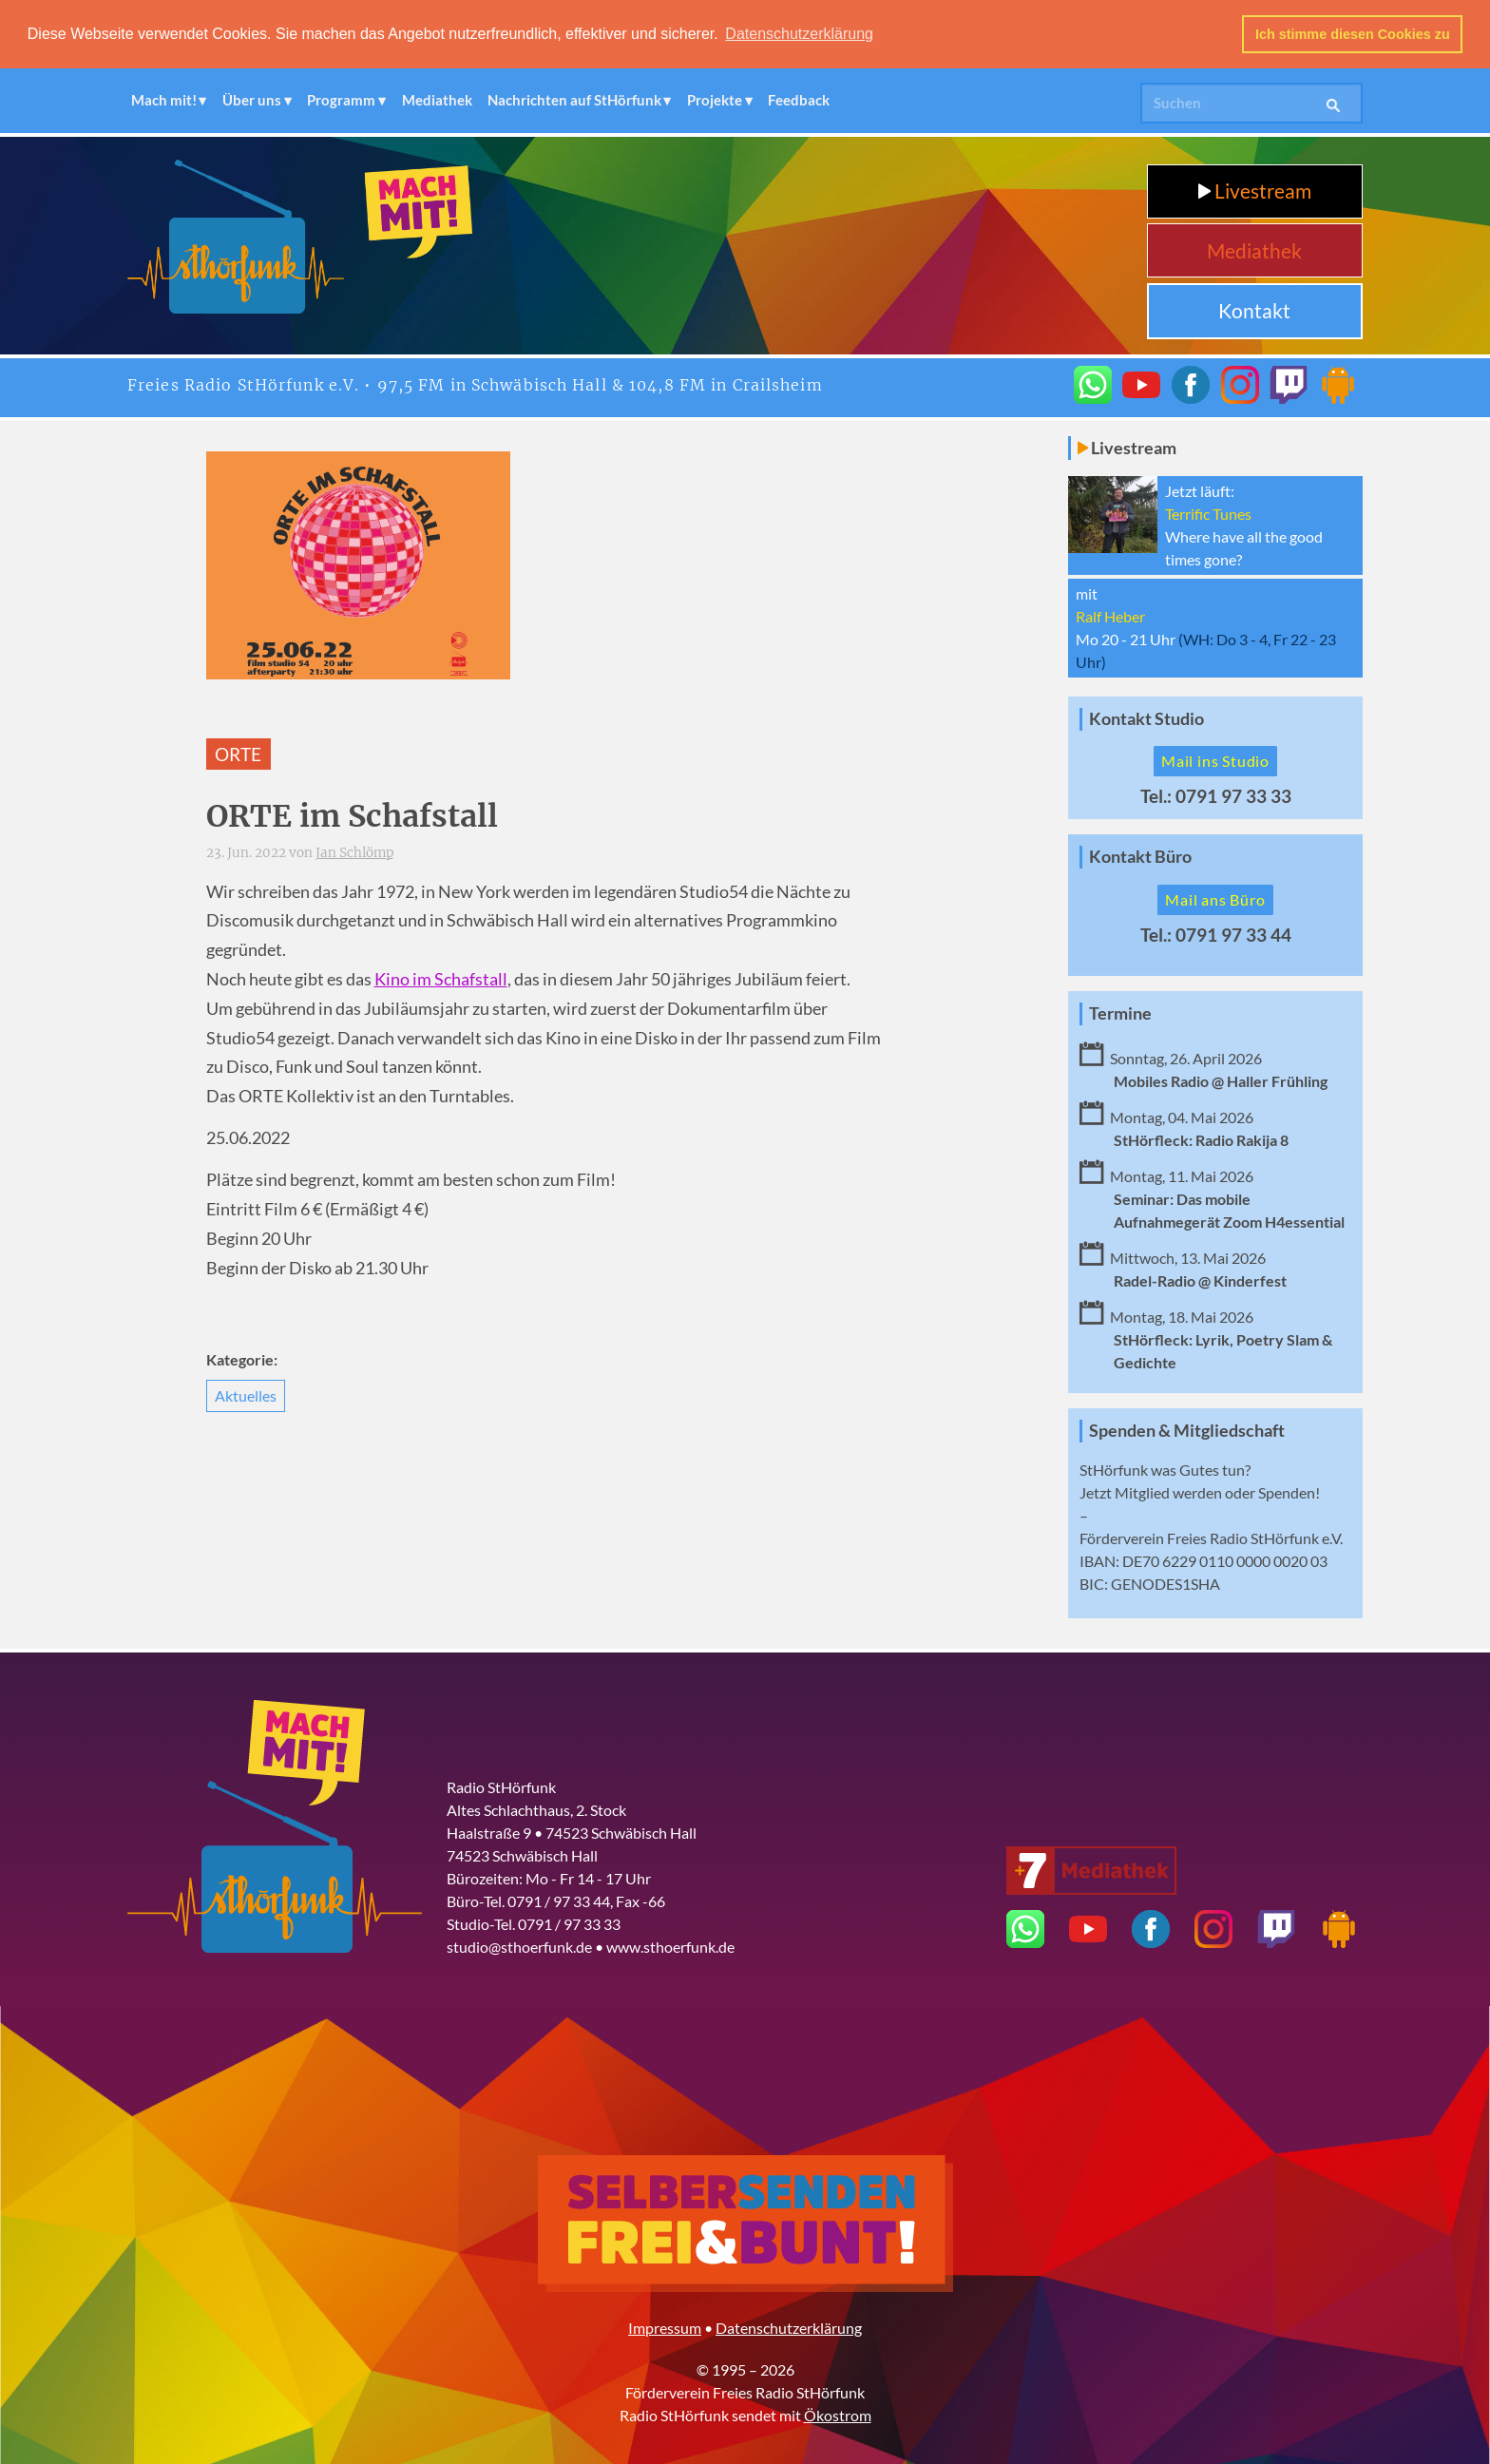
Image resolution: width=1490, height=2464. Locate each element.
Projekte (714, 99)
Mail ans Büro (1215, 898)
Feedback (799, 99)
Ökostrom (837, 2414)
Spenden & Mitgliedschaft (1187, 1430)
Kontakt (1254, 309)
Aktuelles (246, 1394)
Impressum (664, 2327)
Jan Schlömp (354, 852)
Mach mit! (164, 99)
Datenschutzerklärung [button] (799, 34)
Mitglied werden (1168, 1491)
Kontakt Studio (1146, 718)
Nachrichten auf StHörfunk (574, 99)
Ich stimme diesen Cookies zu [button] (1352, 34)
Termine (1120, 1012)
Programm (341, 99)
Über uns (251, 99)
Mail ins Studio (1215, 761)
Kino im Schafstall (440, 978)
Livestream (1254, 190)
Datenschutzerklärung (789, 2327)
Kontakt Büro (1140, 856)
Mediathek (437, 99)
